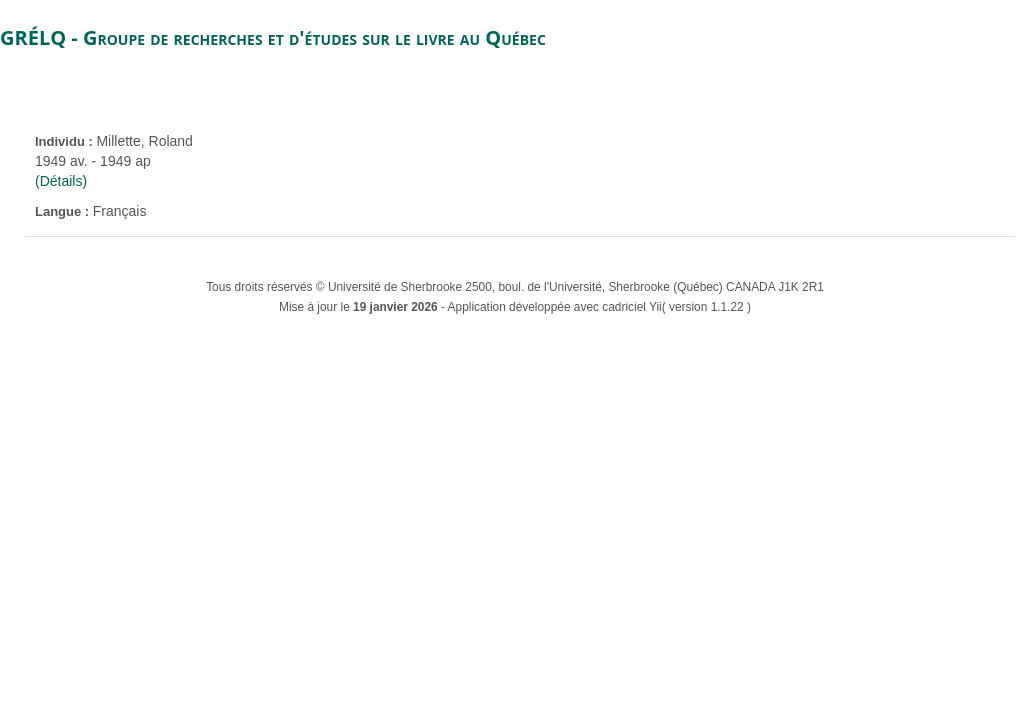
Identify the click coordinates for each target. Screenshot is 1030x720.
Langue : (64, 211)
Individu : (65, 141)
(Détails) (61, 181)
